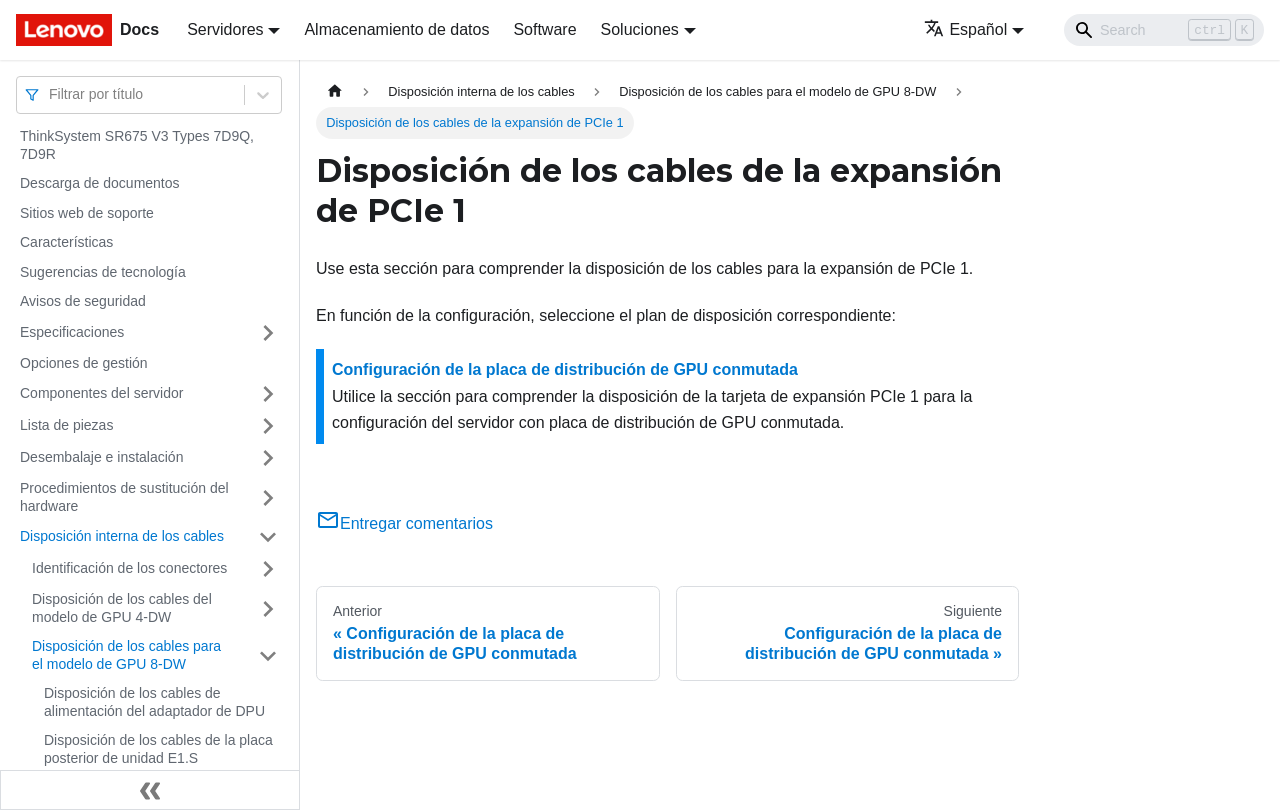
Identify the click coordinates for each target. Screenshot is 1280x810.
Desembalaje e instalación (101, 457)
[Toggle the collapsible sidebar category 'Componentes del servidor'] (268, 394)
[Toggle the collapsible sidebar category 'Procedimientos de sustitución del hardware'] (268, 497)
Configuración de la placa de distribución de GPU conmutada (565, 369)
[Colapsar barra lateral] (150, 790)
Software (544, 29)
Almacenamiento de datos (396, 29)
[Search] (1164, 30)
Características (66, 242)
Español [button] (965, 29)
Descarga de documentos (100, 183)
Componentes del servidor (101, 393)
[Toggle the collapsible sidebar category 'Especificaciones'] (268, 333)
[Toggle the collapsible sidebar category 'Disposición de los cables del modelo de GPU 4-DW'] (268, 608)
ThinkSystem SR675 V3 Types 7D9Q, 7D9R (137, 145)
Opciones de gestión (84, 363)
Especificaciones (72, 332)
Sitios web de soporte (87, 213)
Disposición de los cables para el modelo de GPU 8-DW (126, 655)
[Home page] (335, 91)
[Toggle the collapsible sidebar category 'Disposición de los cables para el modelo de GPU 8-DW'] (268, 655)
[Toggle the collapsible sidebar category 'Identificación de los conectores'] (268, 569)
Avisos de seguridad (83, 301)
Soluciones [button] (640, 29)
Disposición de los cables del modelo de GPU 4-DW (122, 608)
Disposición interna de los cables (122, 536)
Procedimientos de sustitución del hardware (124, 497)
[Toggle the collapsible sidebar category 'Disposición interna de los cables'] (268, 537)
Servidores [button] (225, 29)
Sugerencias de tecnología (103, 272)
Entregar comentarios (404, 523)
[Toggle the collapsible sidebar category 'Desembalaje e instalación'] (268, 458)
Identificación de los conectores (129, 568)
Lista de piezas (66, 425)
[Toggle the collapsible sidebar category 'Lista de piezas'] (268, 426)
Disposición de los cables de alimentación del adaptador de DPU (154, 702)
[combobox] (51, 94)
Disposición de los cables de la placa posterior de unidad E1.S (158, 749)
